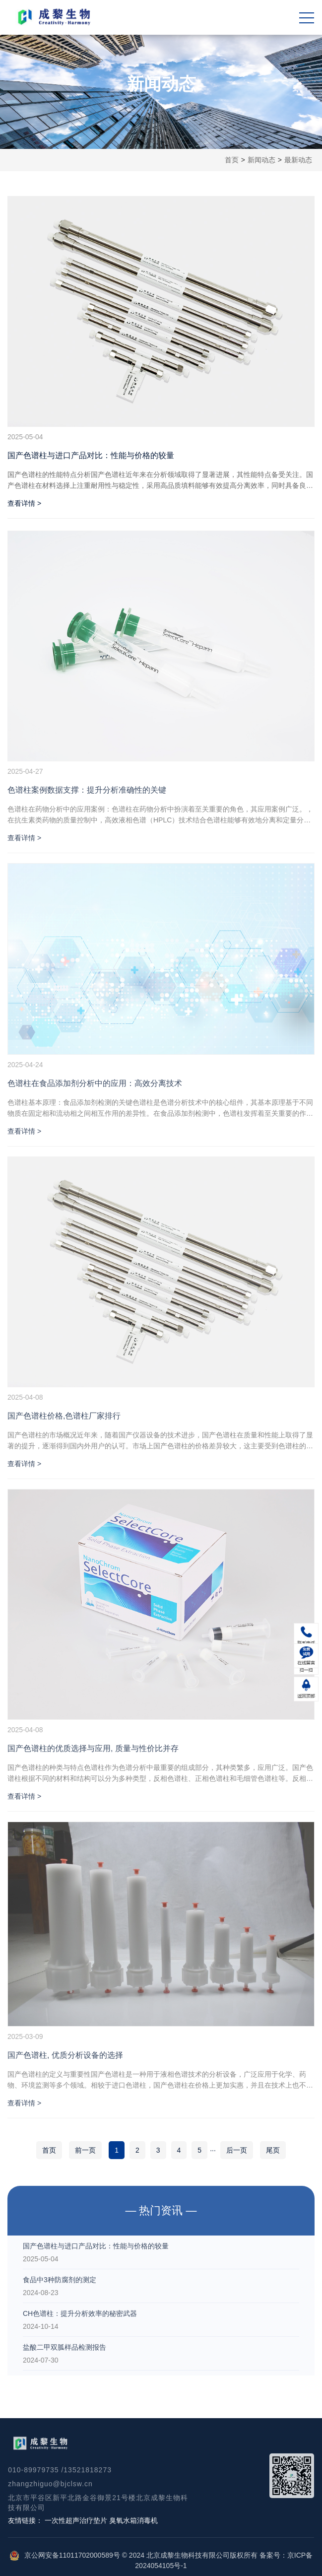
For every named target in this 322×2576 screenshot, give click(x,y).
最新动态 (298, 160)
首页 (232, 160)
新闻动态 (261, 160)
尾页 (273, 2150)
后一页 (236, 2150)
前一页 (85, 2150)
